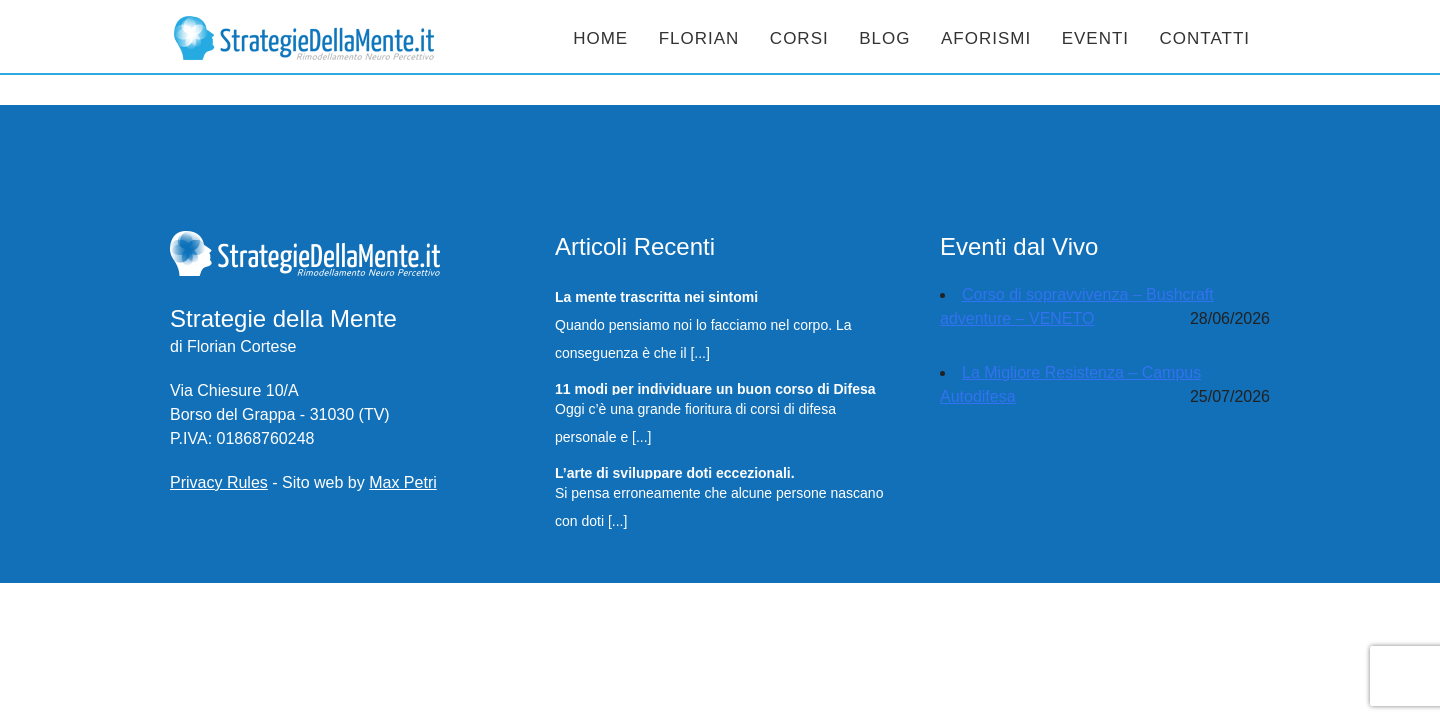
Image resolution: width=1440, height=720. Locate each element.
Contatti (1205, 38)
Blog (884, 38)
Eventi (1095, 38)
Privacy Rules (219, 482)
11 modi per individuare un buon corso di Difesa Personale (715, 388)
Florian (699, 38)
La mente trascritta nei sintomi (656, 296)
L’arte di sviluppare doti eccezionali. (675, 472)
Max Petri (403, 482)
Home (600, 38)
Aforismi (986, 38)
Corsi (799, 38)
